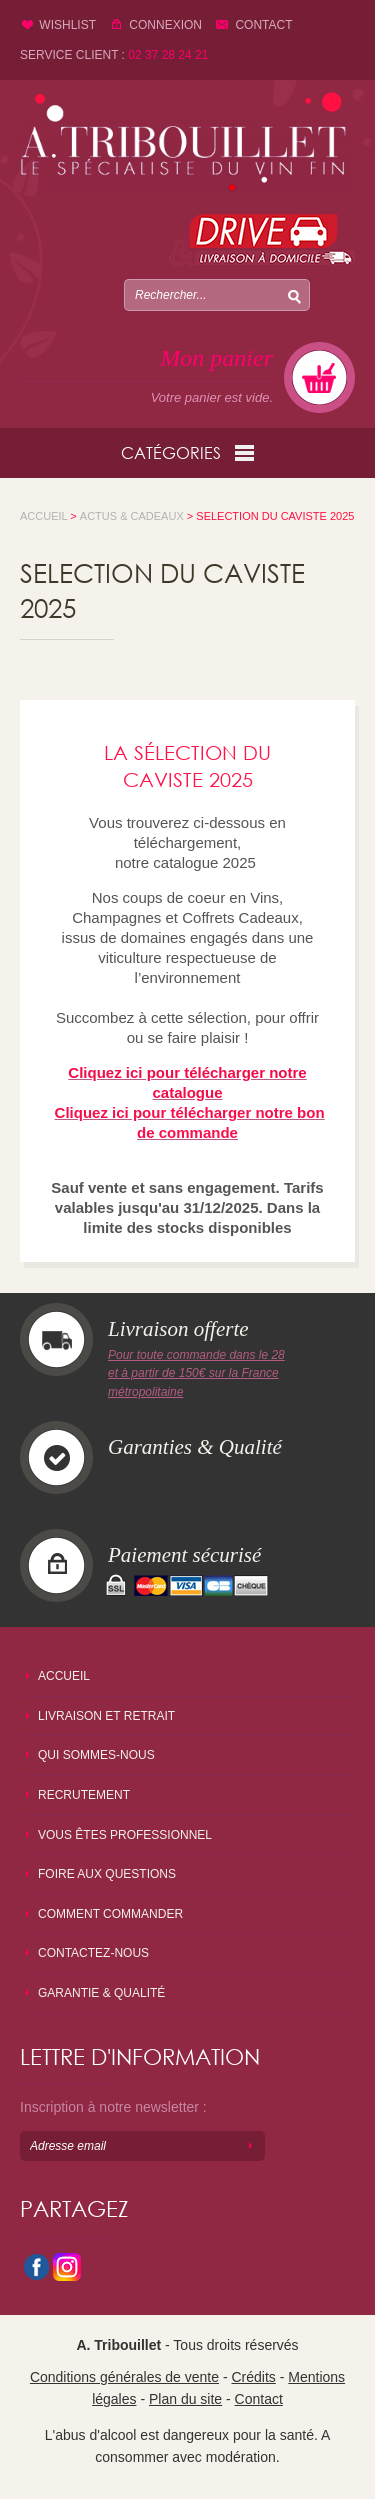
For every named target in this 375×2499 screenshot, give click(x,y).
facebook (35, 2269)
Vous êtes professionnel (125, 1835)
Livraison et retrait (106, 1716)
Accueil (64, 1676)
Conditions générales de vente (124, 2377)
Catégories (187, 452)
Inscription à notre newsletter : (113, 2107)
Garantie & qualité (101, 1993)
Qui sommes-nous (96, 1755)
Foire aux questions (107, 1874)
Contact (263, 25)
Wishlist (67, 25)
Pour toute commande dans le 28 (196, 1355)
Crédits (253, 2377)
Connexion (165, 25)
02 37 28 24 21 (168, 55)
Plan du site (185, 2399)
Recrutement (84, 1795)
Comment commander (110, 1914)
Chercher (294, 295)
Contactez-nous (93, 1953)
